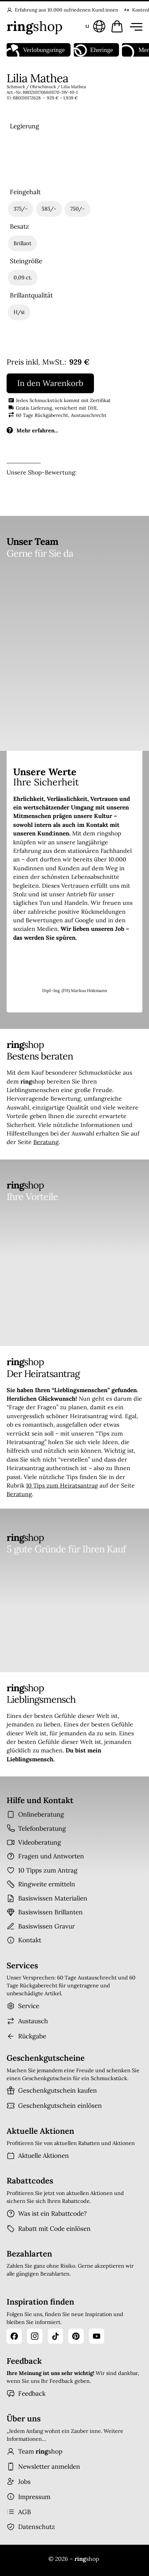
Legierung (24, 126)
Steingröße (26, 261)
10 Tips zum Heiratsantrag (62, 1485)
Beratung (46, 1142)
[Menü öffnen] (134, 26)
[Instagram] (34, 2336)
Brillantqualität (31, 295)
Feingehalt (25, 192)
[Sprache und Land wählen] (94, 26)
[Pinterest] (75, 2336)
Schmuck (16, 86)
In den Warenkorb (50, 383)
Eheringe (93, 50)
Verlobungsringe (36, 50)
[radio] (25, 158)
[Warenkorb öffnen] (117, 26)
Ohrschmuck (43, 86)
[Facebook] (14, 2336)
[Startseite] (35, 26)
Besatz (19, 226)
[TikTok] (55, 2336)
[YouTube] (96, 2336)
